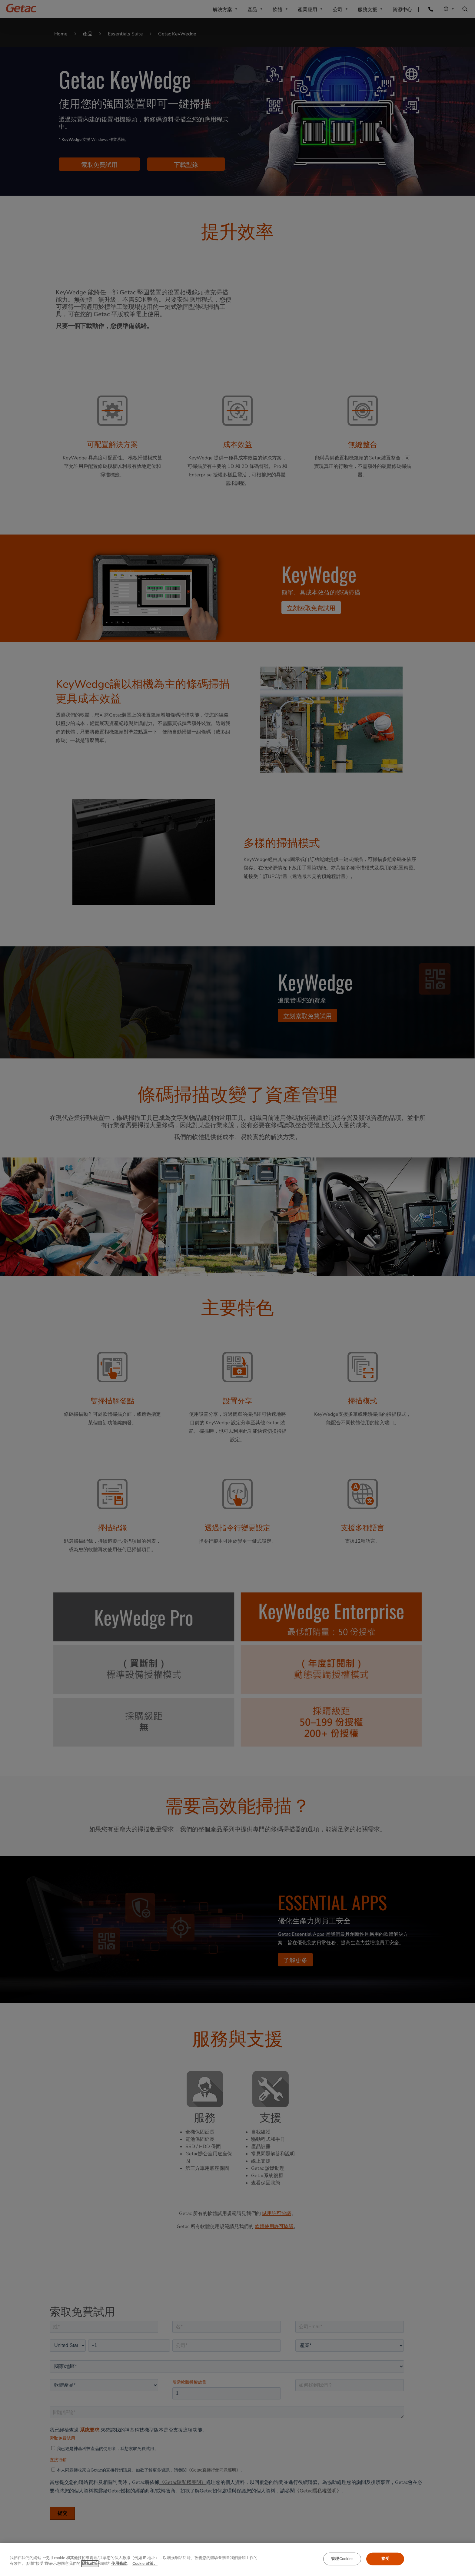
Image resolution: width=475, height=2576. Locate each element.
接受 (385, 2558)
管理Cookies (342, 2558)
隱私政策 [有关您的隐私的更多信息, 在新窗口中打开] (90, 2563)
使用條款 (119, 2563)
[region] (237, 2559)
